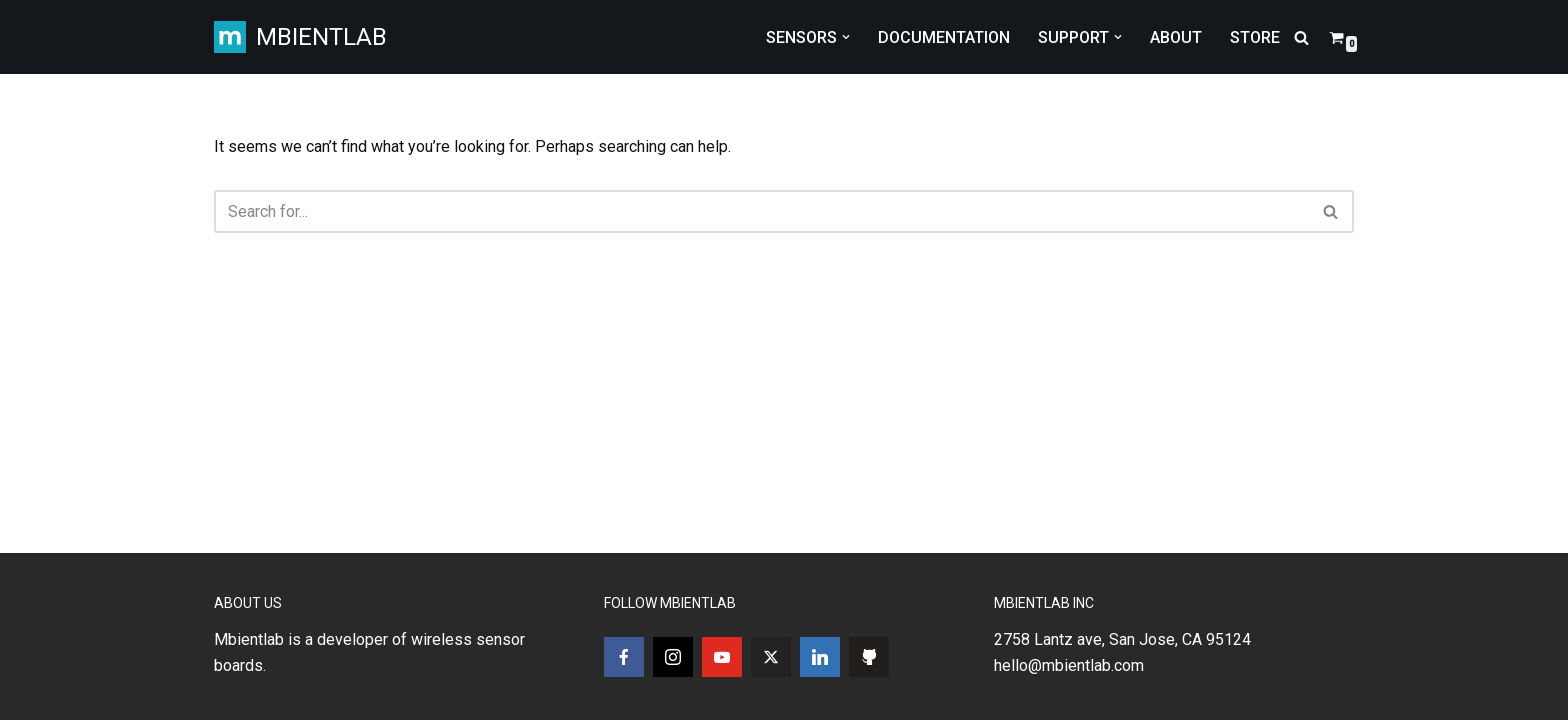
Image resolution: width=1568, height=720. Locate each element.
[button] (846, 37)
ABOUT (1176, 37)
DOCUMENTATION (944, 37)
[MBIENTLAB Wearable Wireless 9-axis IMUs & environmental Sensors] (300, 37)
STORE (1255, 37)
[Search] (1301, 37)
